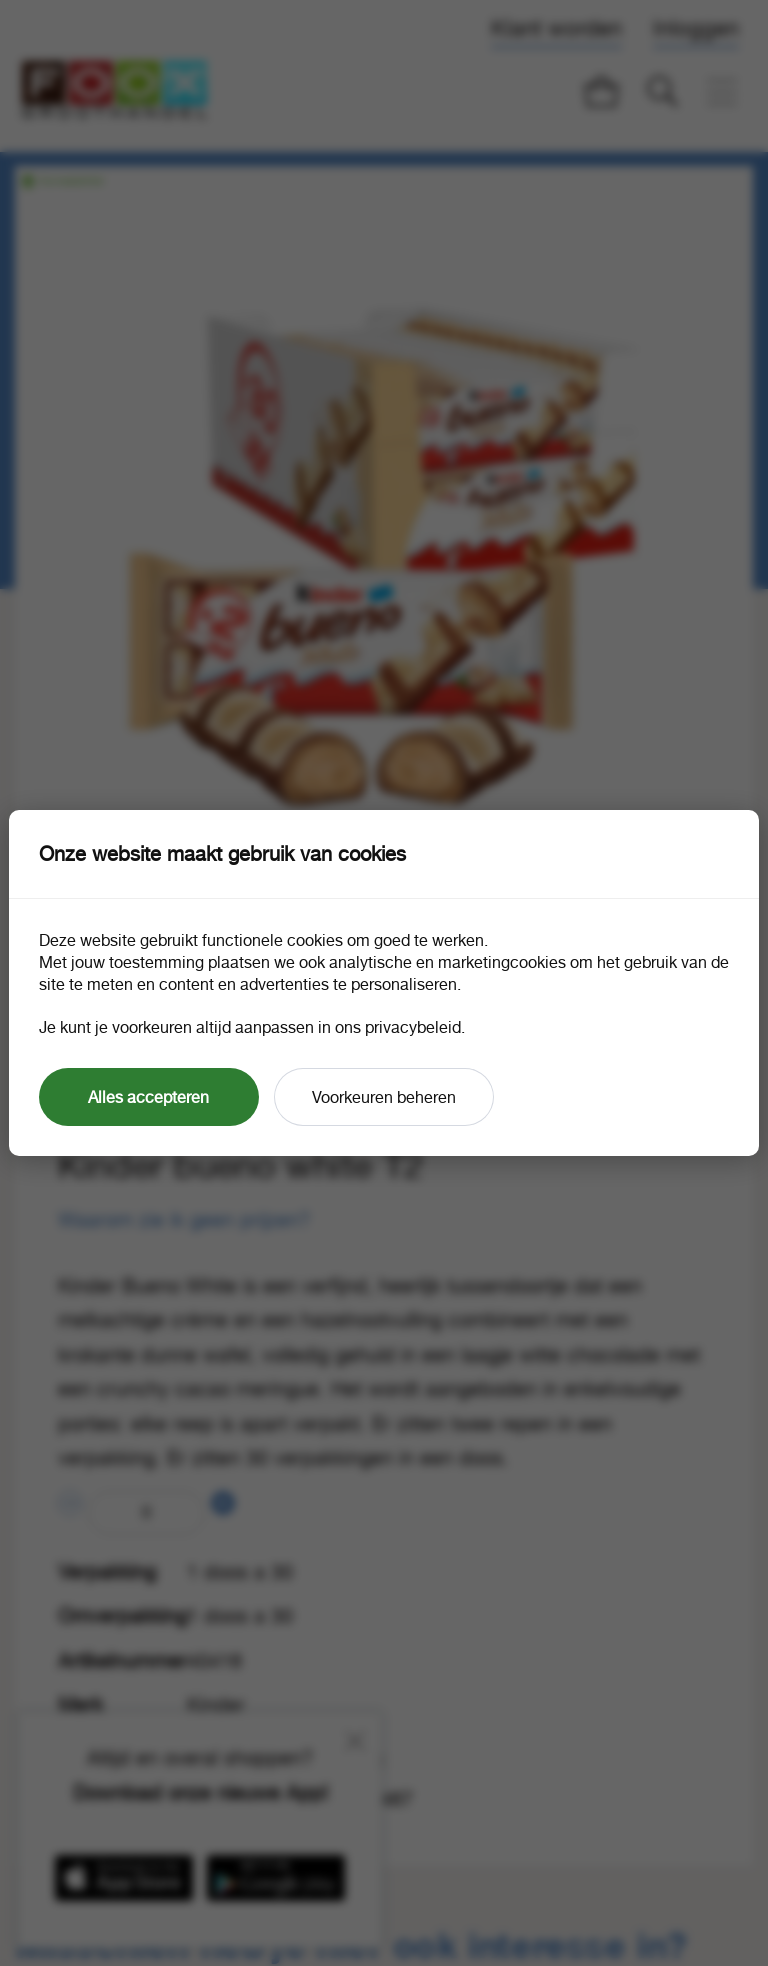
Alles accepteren (148, 1097)
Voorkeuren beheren (384, 1097)
